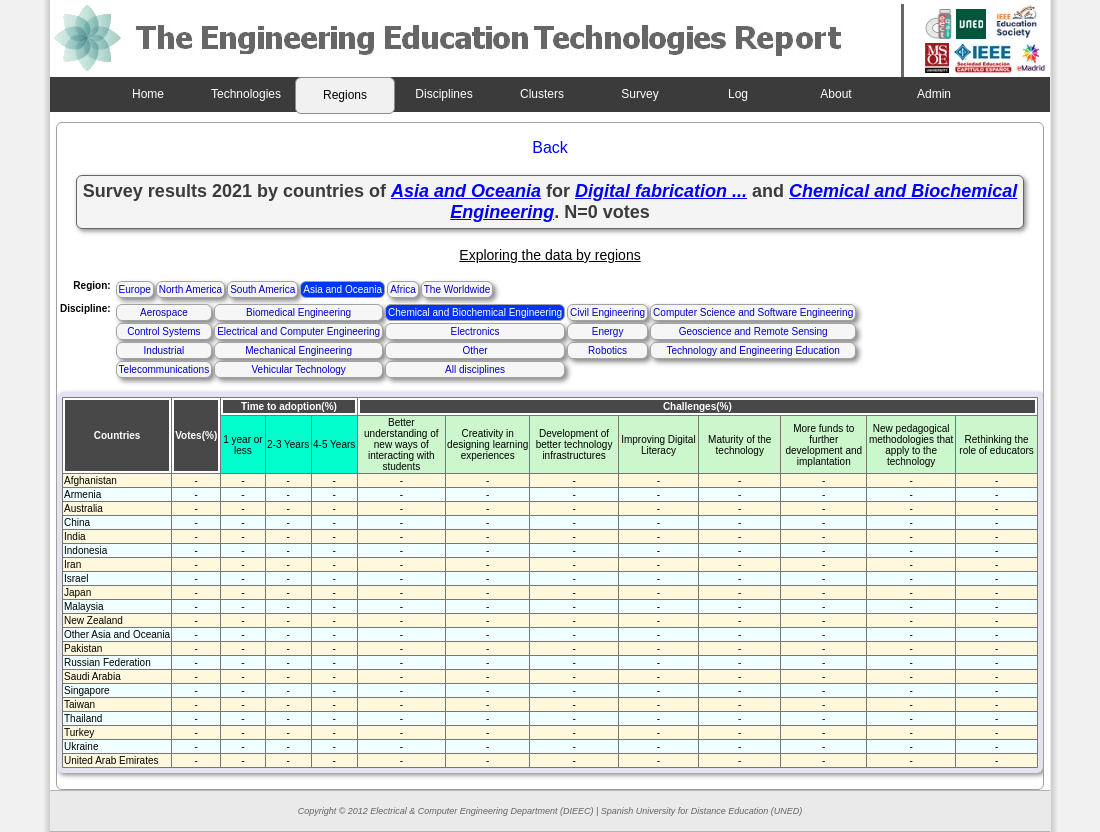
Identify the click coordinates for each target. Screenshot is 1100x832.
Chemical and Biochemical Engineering (475, 312)
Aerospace (164, 312)
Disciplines (443, 94)
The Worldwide (457, 289)
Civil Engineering (607, 312)
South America (262, 289)
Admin (934, 94)
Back (550, 147)
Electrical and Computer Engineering (298, 331)
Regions (345, 95)
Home (148, 94)
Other (475, 350)
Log (738, 94)
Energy (608, 331)
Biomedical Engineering (298, 312)
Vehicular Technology (298, 369)
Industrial (164, 350)
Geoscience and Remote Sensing (753, 331)
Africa (403, 289)
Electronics (475, 331)
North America (190, 289)
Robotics (607, 350)
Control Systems (163, 331)
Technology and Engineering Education (752, 350)
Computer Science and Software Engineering (753, 312)
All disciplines (475, 369)
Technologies (246, 94)
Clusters (542, 94)
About (835, 94)
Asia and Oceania (342, 289)
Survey (639, 94)
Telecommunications (164, 369)
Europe (135, 289)
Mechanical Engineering (298, 350)
